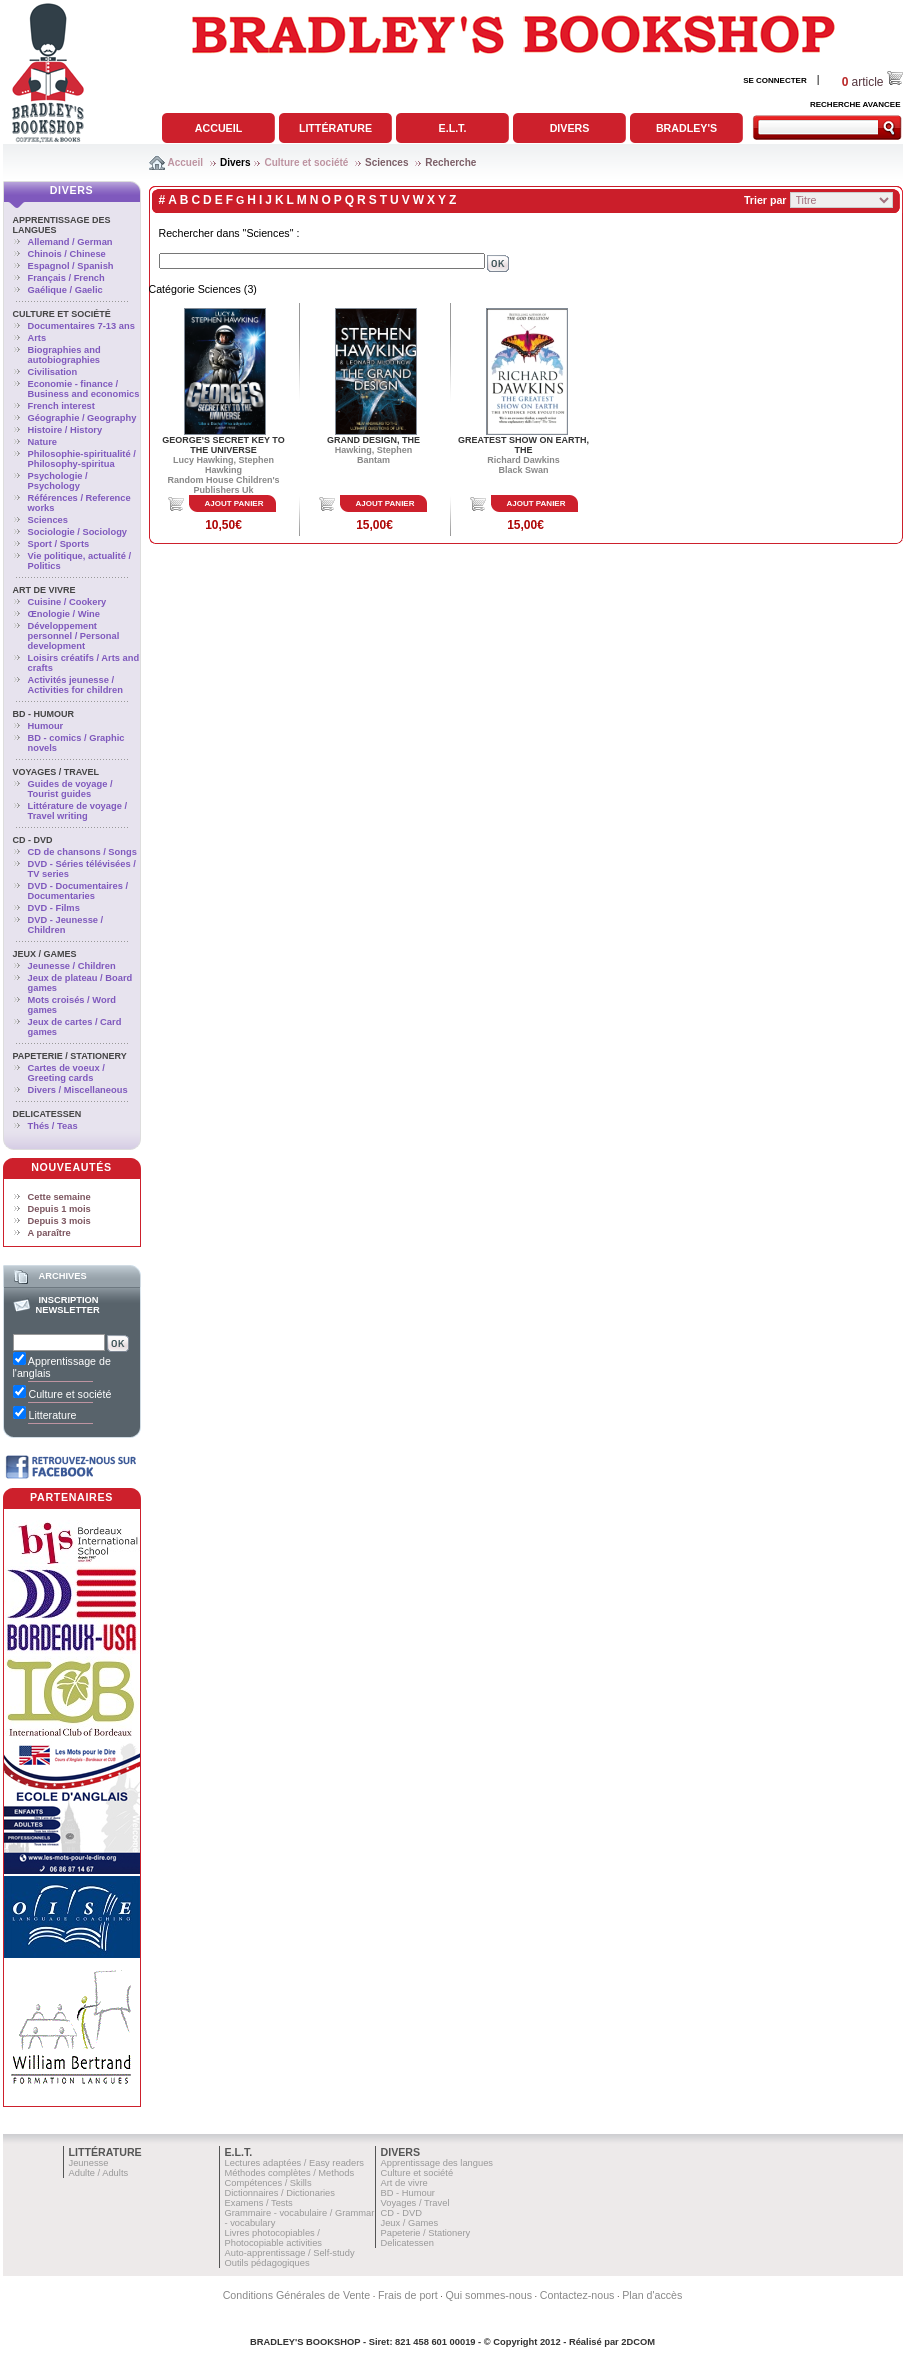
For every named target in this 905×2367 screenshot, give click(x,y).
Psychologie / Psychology (58, 481)
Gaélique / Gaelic (65, 290)
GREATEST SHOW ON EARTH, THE (523, 445)
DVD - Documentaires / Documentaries (78, 891)
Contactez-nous (577, 2295)
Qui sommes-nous (489, 2295)
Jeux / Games (45, 954)
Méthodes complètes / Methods (290, 2173)
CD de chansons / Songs (82, 852)
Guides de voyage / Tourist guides (70, 789)
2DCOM (638, 2342)
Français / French (66, 278)
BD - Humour (44, 714)
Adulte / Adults (99, 2173)
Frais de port (408, 2295)
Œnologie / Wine (64, 614)
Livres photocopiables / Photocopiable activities (274, 2238)
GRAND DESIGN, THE (373, 440)
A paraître (49, 1233)
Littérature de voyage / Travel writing (78, 811)
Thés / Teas (53, 1126)
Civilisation (53, 372)
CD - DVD (33, 840)
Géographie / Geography (82, 418)
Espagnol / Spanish (71, 266)
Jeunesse (89, 2163)
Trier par (765, 200)
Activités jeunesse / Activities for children (75, 685)
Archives (62, 1276)
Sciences (386, 162)
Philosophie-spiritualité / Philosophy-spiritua (82, 459)
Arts (37, 338)
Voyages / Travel (56, 772)
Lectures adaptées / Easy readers (295, 2163)
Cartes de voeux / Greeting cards (66, 1073)
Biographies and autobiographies (64, 355)
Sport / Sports (59, 544)
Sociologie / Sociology (78, 532)
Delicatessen (47, 1114)
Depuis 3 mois (59, 1221)
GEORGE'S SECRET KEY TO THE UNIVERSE (223, 445)
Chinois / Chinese (67, 254)
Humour (46, 726)
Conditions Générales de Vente (297, 2295)
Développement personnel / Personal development (74, 636)
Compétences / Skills (268, 2183)
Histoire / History (65, 430)
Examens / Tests (259, 2203)
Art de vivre (44, 590)
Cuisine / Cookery (67, 602)
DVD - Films (54, 908)
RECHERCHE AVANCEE (855, 104)
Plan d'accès (652, 2295)
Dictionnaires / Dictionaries (280, 2193)
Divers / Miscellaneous (78, 1090)
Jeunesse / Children (72, 966)
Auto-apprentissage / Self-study (290, 2253)
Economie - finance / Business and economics (84, 389)
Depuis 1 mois (59, 1209)
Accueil (218, 128)
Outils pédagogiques (267, 2263)
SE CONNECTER (775, 80)
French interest (61, 406)
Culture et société (306, 162)
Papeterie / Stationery (70, 1056)
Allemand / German (70, 242)
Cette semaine (59, 1197)
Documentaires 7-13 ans (81, 326)
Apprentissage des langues (437, 2163)
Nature (43, 442)
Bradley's (686, 128)
